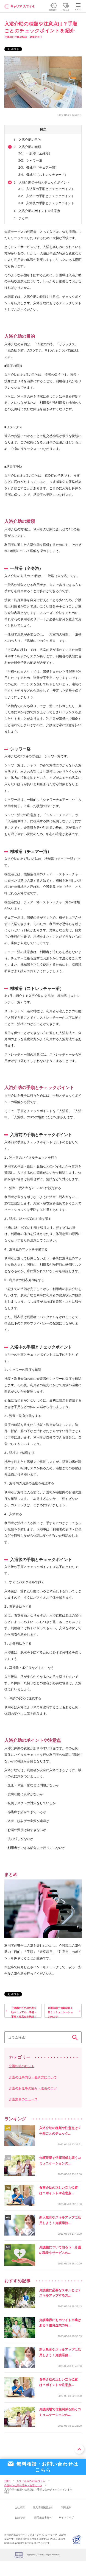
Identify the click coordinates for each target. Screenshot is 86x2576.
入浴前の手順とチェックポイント (50, 189)
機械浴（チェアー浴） (42, 167)
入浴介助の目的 (30, 140)
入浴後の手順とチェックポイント (50, 203)
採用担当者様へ (43, 2517)
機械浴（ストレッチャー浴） (47, 174)
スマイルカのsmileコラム (31, 2481)
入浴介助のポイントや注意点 (39, 211)
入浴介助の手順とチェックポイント (44, 182)
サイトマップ (66, 2517)
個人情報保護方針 (43, 2507)
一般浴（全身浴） (39, 153)
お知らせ (20, 2517)
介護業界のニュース (23, 2099)
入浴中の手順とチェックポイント (50, 196)
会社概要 (20, 2507)
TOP (7, 2481)
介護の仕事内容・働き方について (33, 2077)
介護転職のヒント (21, 2066)
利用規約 (66, 2507)
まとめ (23, 218)
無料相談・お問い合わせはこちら (43, 2467)
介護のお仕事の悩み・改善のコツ (23, 37)
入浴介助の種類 (30, 147)
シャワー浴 (34, 160)
